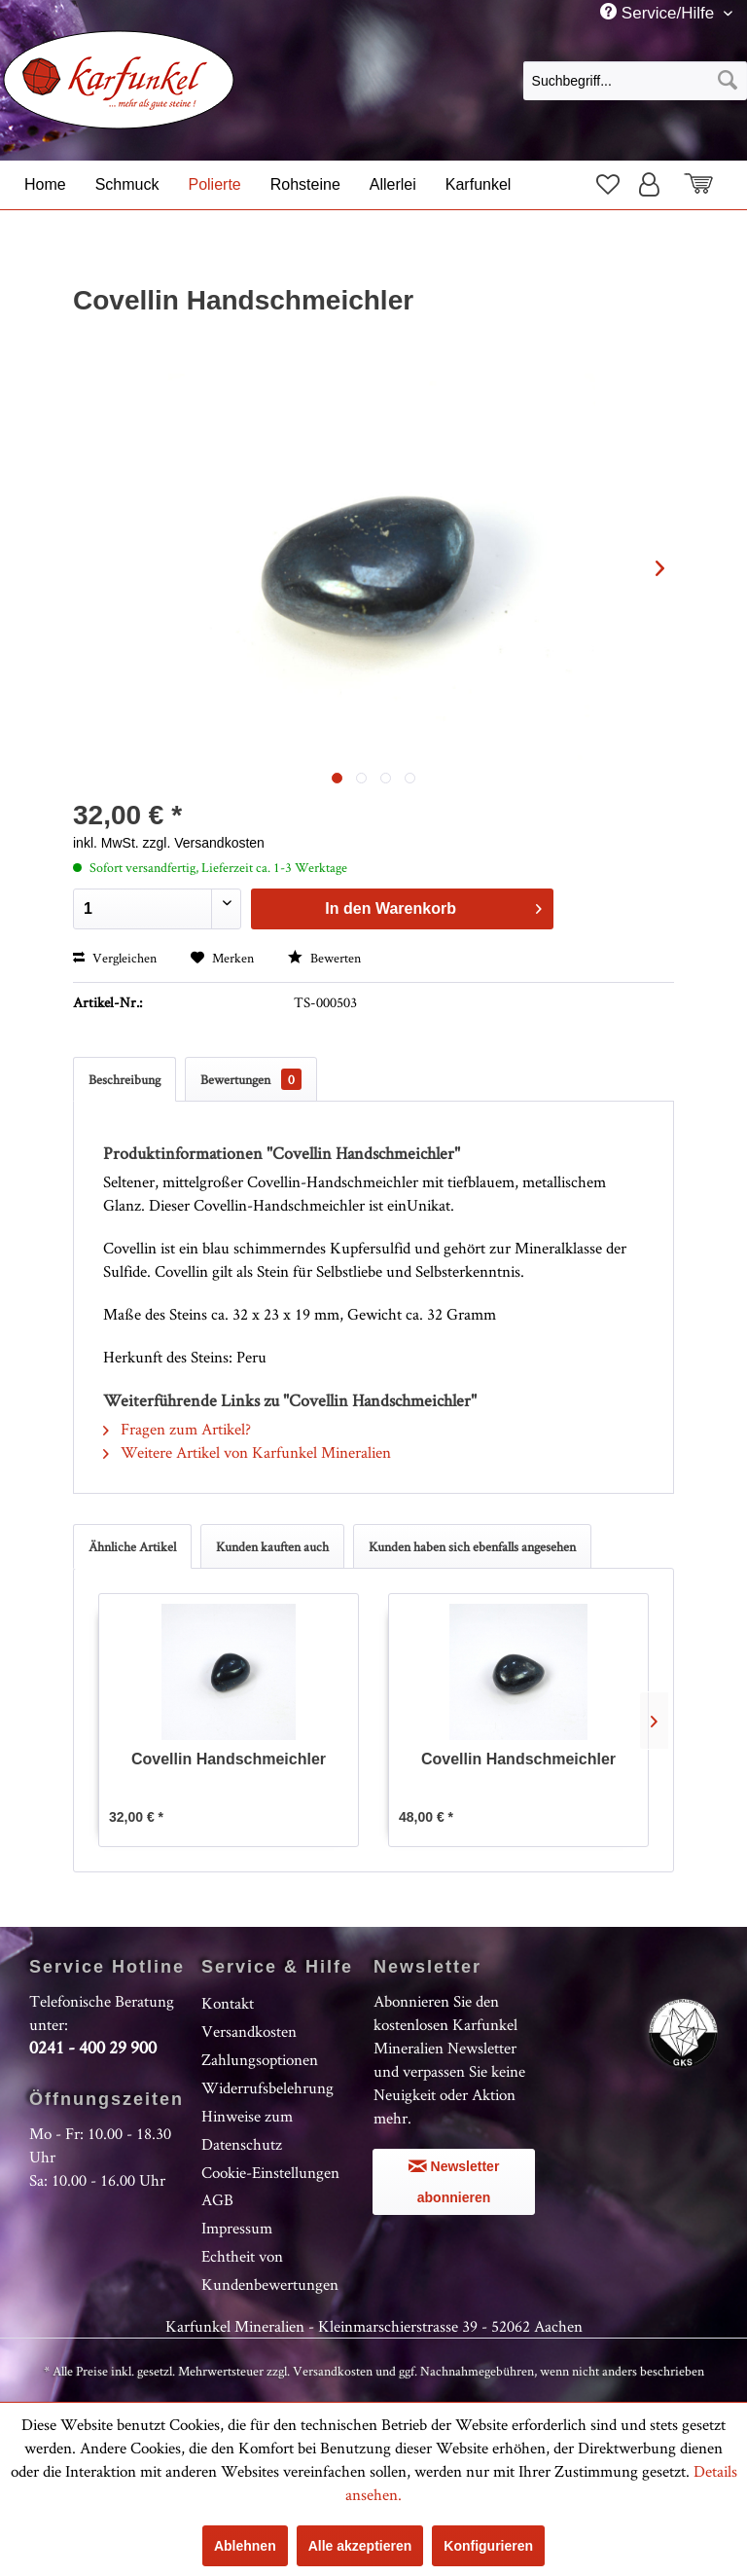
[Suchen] (727, 80)
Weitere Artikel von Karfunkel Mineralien (247, 1452)
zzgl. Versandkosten (204, 843)
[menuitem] (635, 79)
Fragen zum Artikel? (177, 1428)
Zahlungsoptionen (259, 2059)
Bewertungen (251, 1079)
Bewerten (324, 957)
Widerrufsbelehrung (267, 2087)
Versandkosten (249, 2031)
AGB (217, 2199)
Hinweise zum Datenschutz (247, 2130)
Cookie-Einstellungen (270, 2172)
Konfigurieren (488, 2546)
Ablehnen (245, 2546)
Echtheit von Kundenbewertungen (269, 2270)
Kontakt (227, 2003)
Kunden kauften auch (272, 1546)
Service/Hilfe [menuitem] (659, 12)
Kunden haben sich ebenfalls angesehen (472, 1546)
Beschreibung (124, 1079)
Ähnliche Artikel (132, 1546)
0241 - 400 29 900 (93, 2047)
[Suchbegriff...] (635, 80)
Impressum (236, 2227)
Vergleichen (115, 957)
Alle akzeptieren (360, 2546)
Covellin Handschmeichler (228, 1759)
